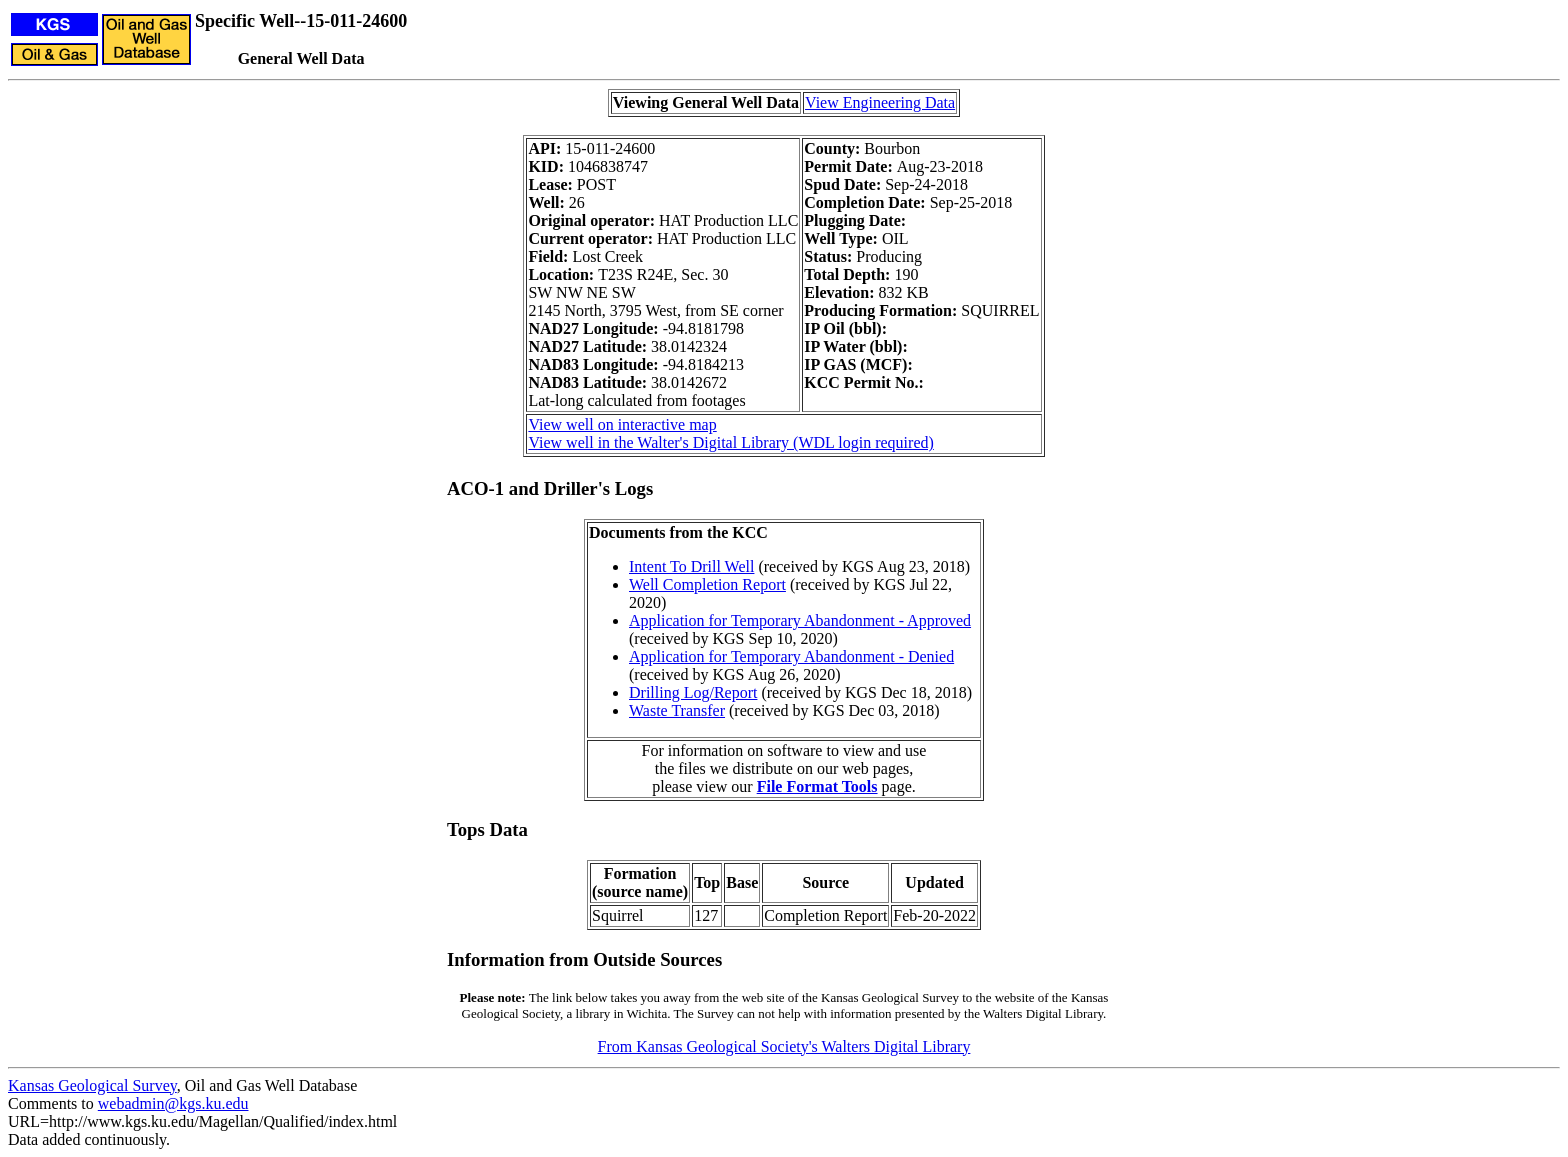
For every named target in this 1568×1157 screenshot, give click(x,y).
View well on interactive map (622, 424)
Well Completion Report (707, 584)
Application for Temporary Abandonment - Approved (800, 620)
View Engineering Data (880, 102)
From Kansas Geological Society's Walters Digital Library (784, 1046)
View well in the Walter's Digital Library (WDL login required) (730, 442)
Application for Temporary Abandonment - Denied (791, 656)
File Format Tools (817, 786)
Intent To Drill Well (691, 566)
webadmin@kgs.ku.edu (173, 1103)
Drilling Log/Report (693, 692)
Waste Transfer (677, 710)
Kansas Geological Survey (92, 1085)
